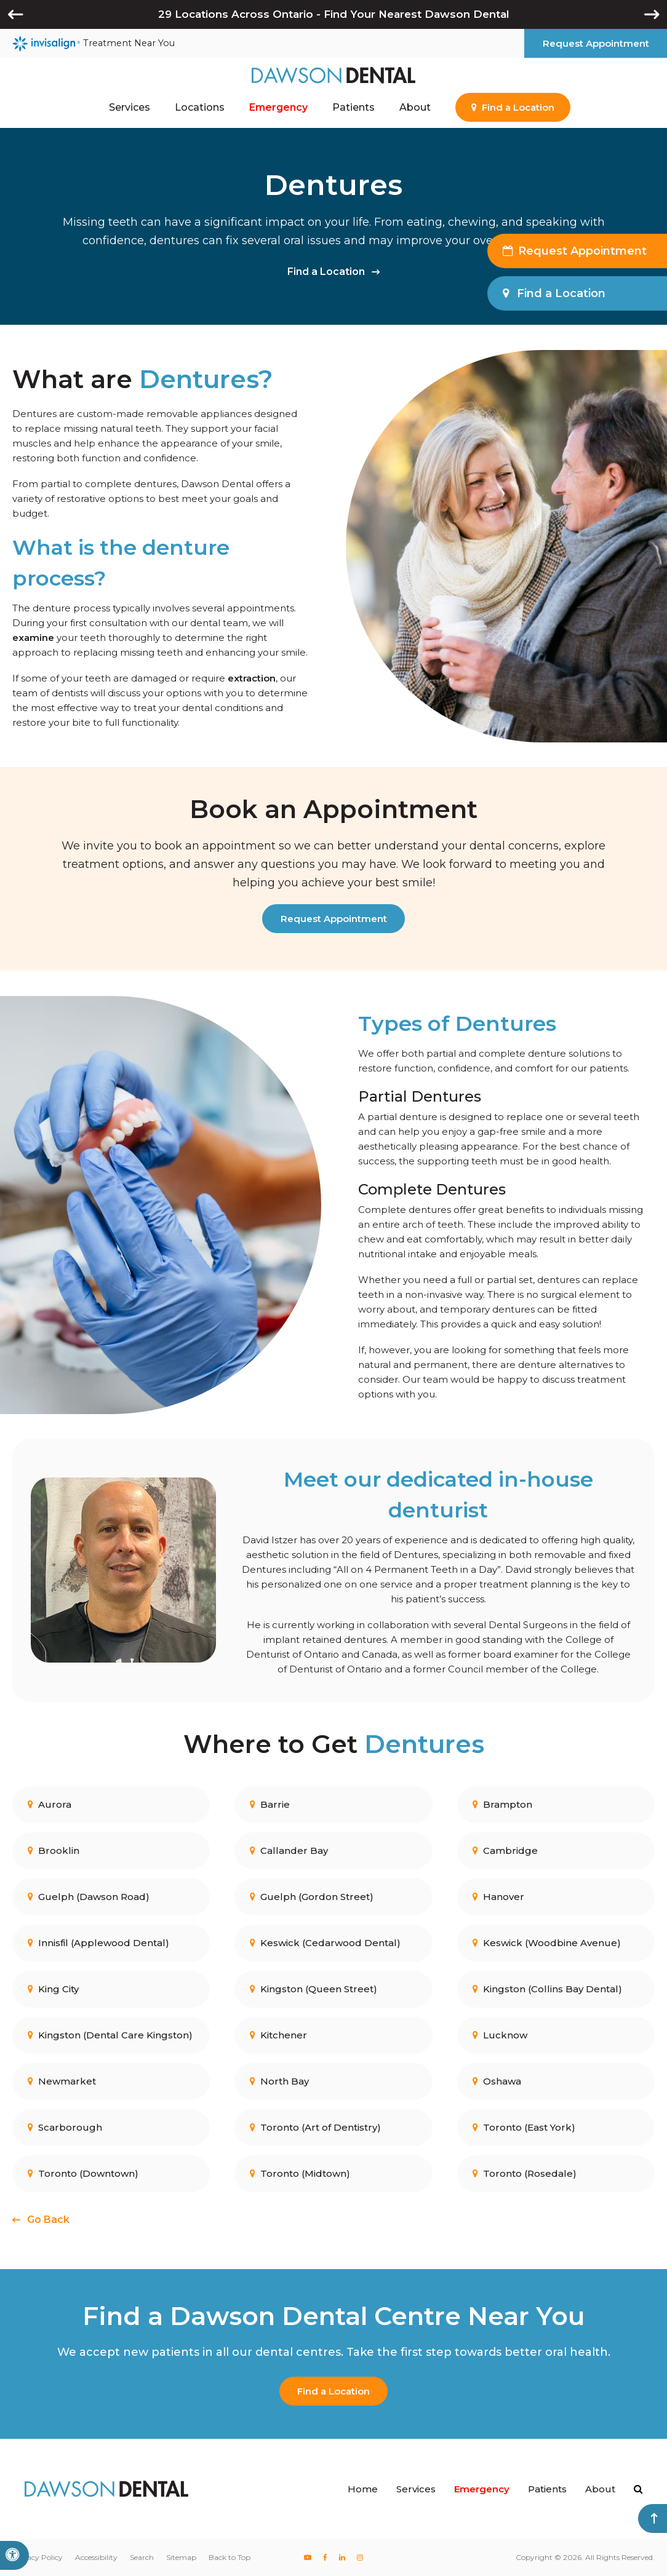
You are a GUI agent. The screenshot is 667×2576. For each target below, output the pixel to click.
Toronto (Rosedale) (525, 2173)
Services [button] (129, 107)
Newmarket (62, 2080)
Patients (547, 2489)
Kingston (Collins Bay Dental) (547, 1988)
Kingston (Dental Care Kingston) (110, 2034)
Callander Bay (289, 1850)
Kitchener (278, 2034)
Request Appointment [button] (596, 43)
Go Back (48, 2219)
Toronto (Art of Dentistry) (315, 2127)
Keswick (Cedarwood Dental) (325, 1942)
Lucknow (500, 2034)
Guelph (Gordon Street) (311, 1896)
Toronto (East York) (524, 2127)
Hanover (498, 1896)
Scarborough (65, 2127)
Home (363, 2489)
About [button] (415, 107)
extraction (252, 678)
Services (416, 2489)
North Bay (279, 2080)
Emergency (278, 107)
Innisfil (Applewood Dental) (98, 1942)
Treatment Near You (93, 44)
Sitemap (181, 2557)
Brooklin (53, 1850)
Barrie (270, 1804)
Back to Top (229, 2557)
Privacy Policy (37, 2557)
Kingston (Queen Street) (313, 1988)
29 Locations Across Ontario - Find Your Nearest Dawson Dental (333, 14)
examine (33, 637)
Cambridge (505, 1850)
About (600, 2489)
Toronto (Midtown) (300, 2173)
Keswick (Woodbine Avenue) (547, 1942)
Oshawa (497, 2080)
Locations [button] (200, 107)
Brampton (502, 1804)
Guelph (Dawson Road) (89, 1896)
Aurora (49, 1804)
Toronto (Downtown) (83, 2173)
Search (142, 2557)
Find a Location (326, 271)
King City (53, 1988)
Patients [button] (353, 107)
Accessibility (96, 2557)
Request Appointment (334, 918)
